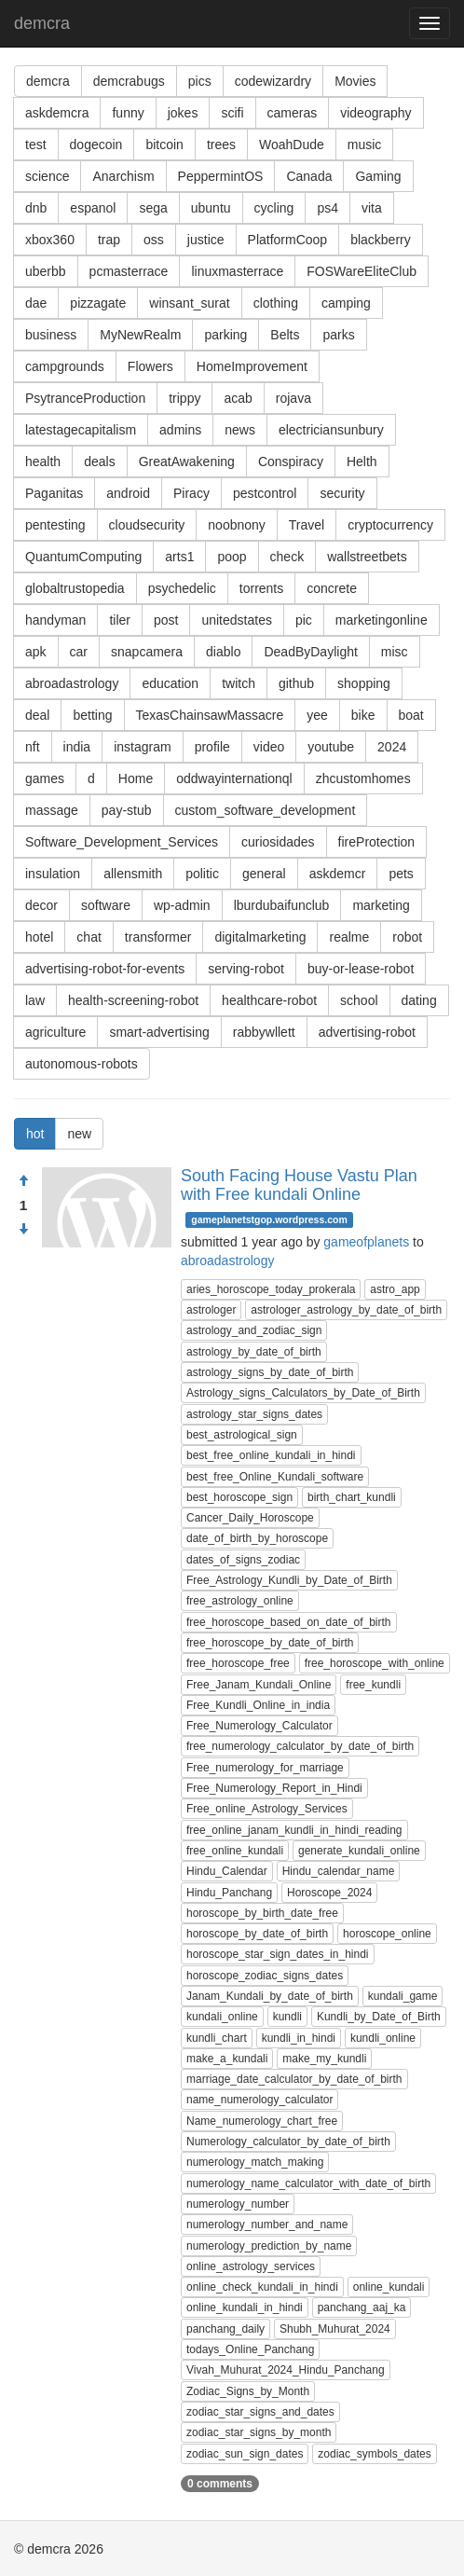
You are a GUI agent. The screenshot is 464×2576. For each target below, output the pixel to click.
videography (375, 112)
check (287, 556)
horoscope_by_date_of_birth (257, 1933)
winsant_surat (189, 303)
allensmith (132, 873)
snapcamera (147, 651)
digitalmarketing (260, 937)
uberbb (45, 271)
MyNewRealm (140, 334)
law (35, 1000)
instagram (142, 746)
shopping (363, 683)
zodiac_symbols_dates (374, 2453)
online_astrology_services (250, 2266)
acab (238, 398)
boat (411, 715)
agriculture (55, 1032)
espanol (93, 207)
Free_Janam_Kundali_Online (258, 1684)
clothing (275, 303)
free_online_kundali (234, 1850)
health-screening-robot (133, 1000)
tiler (119, 620)
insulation (52, 873)
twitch (238, 683)
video (268, 746)
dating (419, 1000)
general (264, 873)
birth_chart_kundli (351, 1497)
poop (231, 556)
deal (37, 715)
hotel (39, 937)
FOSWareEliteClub (361, 271)
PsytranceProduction (85, 398)
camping (346, 303)
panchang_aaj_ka (362, 2307)
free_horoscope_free (238, 1663)
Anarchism (123, 176)
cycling (274, 207)
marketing (380, 905)
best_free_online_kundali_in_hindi (270, 1455)
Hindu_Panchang (229, 1892)
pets (401, 873)
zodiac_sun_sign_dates (244, 2453)
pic (303, 620)
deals (99, 461)
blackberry (380, 239)
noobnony (237, 524)
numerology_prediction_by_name (268, 2245)
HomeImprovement (252, 366)
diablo (223, 651)
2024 (391, 746)
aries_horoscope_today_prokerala (270, 1289)
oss (153, 239)
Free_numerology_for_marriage (265, 1767)
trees (221, 144)
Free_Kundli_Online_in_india (258, 1705)
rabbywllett (264, 1032)
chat (88, 937)
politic (202, 873)
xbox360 (50, 239)
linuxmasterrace (237, 271)
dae (36, 303)
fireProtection (376, 841)
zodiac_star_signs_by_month (258, 2432)
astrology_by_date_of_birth (253, 1351)
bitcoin (164, 144)
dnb (36, 207)
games (44, 778)
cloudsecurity (147, 524)
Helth (362, 461)
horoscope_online (387, 1933)
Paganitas (54, 493)
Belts (284, 334)
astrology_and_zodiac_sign (253, 1330)
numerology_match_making (254, 2162)
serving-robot (246, 968)
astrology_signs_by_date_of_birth (269, 1372)
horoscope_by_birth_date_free (262, 1913)
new (79, 1133)
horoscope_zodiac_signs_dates (264, 1975)
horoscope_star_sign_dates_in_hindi (277, 1954)
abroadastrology (71, 683)
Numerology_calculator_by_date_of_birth (288, 2141)
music (365, 144)
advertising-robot (367, 1032)
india (77, 746)
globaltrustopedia (75, 588)
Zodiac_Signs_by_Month (247, 2391)
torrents (261, 588)
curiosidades (278, 841)
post (166, 620)
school (358, 1000)
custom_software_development (265, 810)
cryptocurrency (390, 524)
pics (200, 81)
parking (225, 334)
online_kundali (389, 2287)
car (79, 651)
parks (338, 334)
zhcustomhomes (363, 778)
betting (92, 715)
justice (206, 239)
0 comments (219, 2483)
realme (349, 937)
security (342, 493)
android (128, 493)
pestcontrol (264, 493)
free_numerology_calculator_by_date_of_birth (300, 1746)
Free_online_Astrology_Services (267, 1808)
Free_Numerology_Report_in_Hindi (274, 1788)
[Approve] (23, 1181)
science (47, 176)
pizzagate (98, 303)
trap (109, 239)
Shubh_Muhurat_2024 (335, 2328)
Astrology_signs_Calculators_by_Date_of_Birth (303, 1392)
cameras (292, 112)
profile (212, 746)
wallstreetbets (367, 556)
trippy (184, 398)
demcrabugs (129, 81)
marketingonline (381, 620)
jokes (183, 112)
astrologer (211, 1309)
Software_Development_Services (121, 841)
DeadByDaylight (310, 651)
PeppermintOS (221, 176)
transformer (158, 937)
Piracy (191, 493)
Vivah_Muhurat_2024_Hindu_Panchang (285, 2369)
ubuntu (211, 207)
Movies (354, 81)
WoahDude (291, 144)
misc (394, 651)
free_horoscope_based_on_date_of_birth (288, 1622)
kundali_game (403, 1996)
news (240, 429)
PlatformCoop (288, 239)
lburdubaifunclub (282, 905)
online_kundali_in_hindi (244, 2307)
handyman (55, 620)
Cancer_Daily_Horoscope (250, 1517)
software (105, 905)
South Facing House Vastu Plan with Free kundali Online (299, 1185)
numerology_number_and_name (267, 2224)
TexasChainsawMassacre (210, 715)
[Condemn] (23, 1230)
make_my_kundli (324, 2058)
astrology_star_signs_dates (254, 1414)
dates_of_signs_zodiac (243, 1559)
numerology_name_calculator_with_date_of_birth (308, 2183)
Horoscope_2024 (329, 1892)
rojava (293, 398)
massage (51, 810)
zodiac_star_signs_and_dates (260, 2411)
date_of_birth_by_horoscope (257, 1538)
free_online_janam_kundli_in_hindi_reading (294, 1830)
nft (32, 746)
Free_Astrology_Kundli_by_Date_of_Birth (289, 1580)
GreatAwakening (187, 461)
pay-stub (127, 810)
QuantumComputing (83, 556)
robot (407, 937)
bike (363, 715)
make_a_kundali (226, 2058)
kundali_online (222, 2016)
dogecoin (96, 144)
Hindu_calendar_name (338, 1871)
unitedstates (236, 620)
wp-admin (182, 905)
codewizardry (273, 81)
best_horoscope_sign (239, 1497)
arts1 (179, 556)
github (296, 683)
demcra (42, 23)
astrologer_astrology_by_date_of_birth (346, 1309)
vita (372, 207)
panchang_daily (225, 2328)
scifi (232, 112)
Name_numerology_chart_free (261, 2121)
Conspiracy (290, 461)
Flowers (150, 366)
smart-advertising (159, 1032)
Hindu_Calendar (226, 1871)
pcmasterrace (129, 271)
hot (35, 1133)
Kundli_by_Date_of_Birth (379, 2016)
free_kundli (373, 1684)
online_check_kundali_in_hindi (262, 2287)
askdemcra (57, 112)
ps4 (327, 207)
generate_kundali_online (359, 1850)
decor (41, 905)
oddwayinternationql (234, 778)
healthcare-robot (269, 1000)
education (170, 683)
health (43, 461)
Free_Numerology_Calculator (259, 1725)
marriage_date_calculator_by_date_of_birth (294, 2079)
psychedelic (182, 588)
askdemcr (337, 873)
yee (317, 715)
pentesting (55, 524)
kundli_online (383, 2038)
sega (153, 207)
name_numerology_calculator (259, 2099)
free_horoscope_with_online (374, 1663)
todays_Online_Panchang (250, 2349)
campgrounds (64, 366)
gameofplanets (366, 1241)
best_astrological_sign (241, 1434)
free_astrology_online (239, 1600)
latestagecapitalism (80, 429)
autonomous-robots (81, 1063)
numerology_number (237, 2204)
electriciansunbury (331, 429)
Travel (306, 524)
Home (135, 778)
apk (36, 651)
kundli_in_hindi (298, 2038)
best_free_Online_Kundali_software (274, 1476)
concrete (332, 588)
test (36, 144)
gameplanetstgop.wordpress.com (269, 1219)
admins (180, 429)
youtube (330, 746)
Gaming (378, 176)
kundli (287, 2016)
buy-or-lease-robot (360, 968)
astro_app (394, 1289)
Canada (309, 176)
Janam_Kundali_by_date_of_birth (269, 1996)
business (50, 334)
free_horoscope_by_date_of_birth (269, 1642)
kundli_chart (216, 2038)
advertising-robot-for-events (104, 968)
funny (127, 112)
